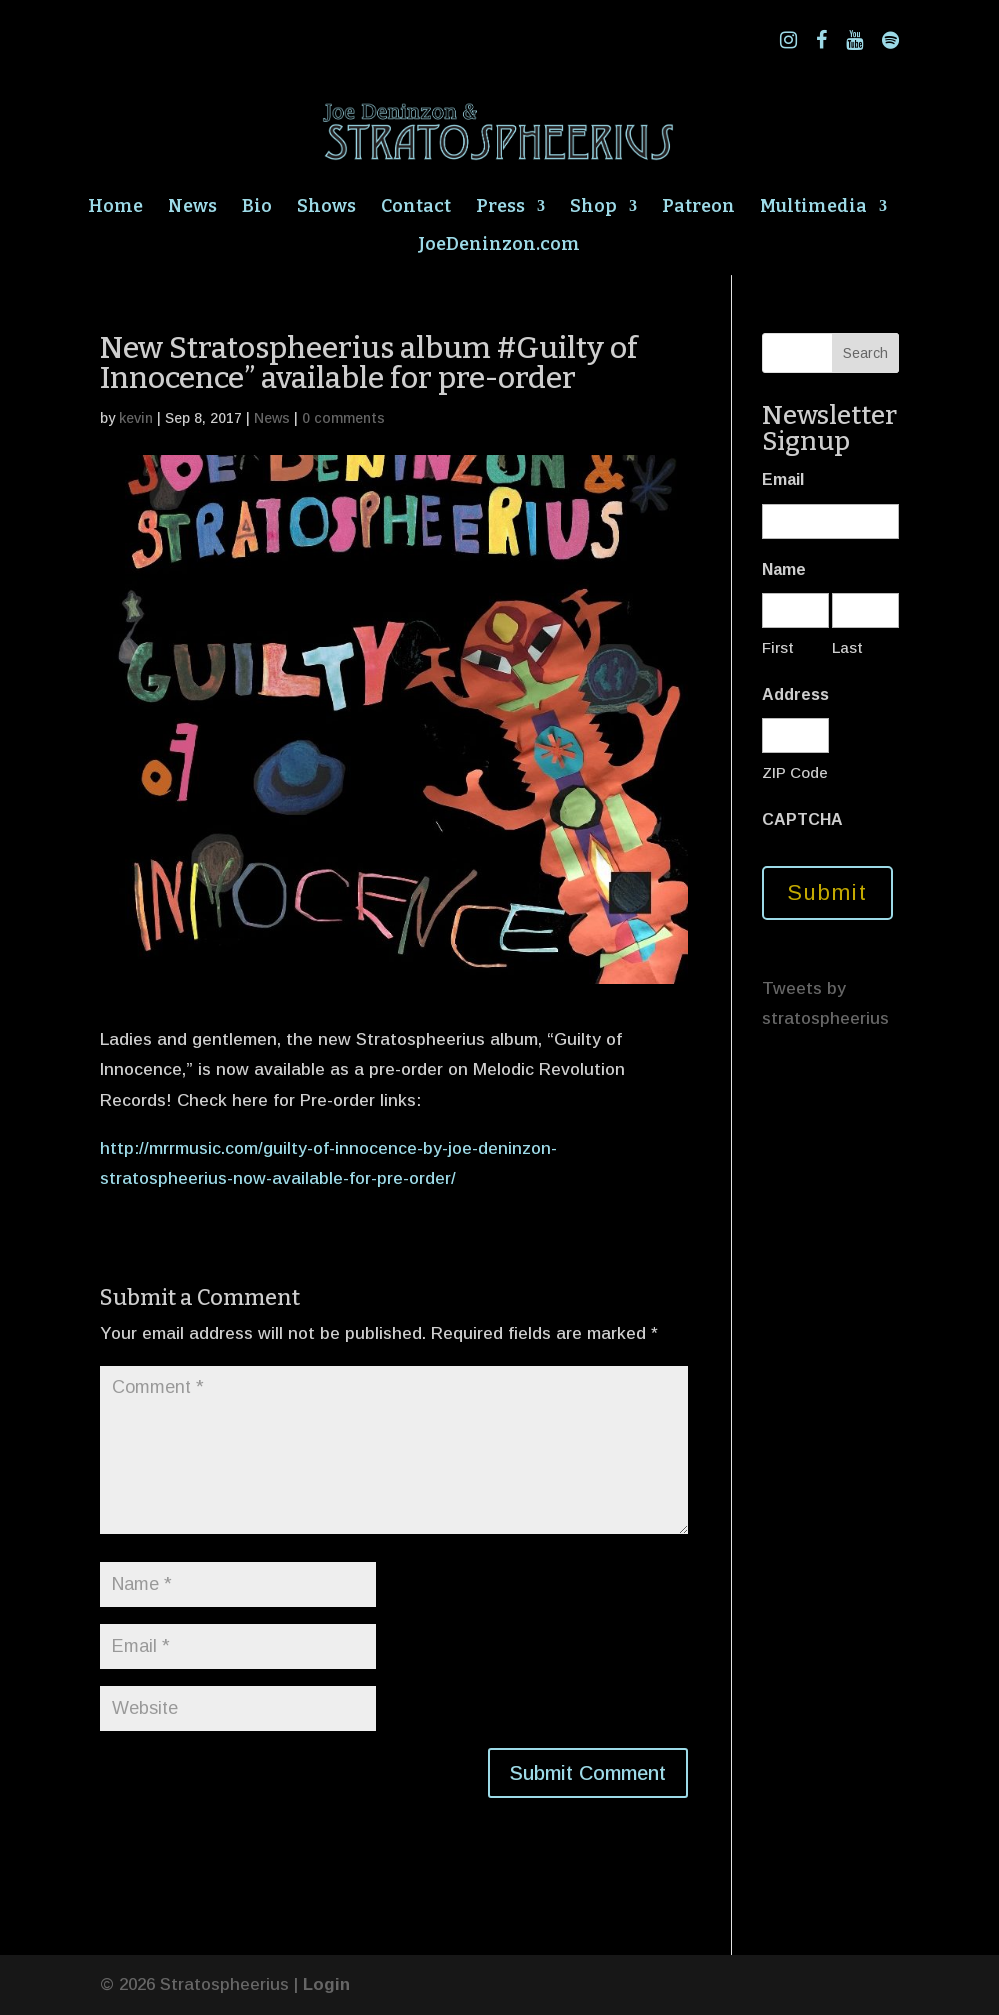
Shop (593, 208)
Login (326, 1984)
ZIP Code (795, 772)
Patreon (698, 208)
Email (783, 479)
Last (847, 647)
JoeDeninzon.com (499, 246)
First (778, 647)
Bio (257, 208)
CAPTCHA (802, 819)
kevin (136, 418)
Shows (326, 208)
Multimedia (813, 208)
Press (500, 208)
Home (115, 208)
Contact (416, 208)
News (192, 208)
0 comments (343, 418)
